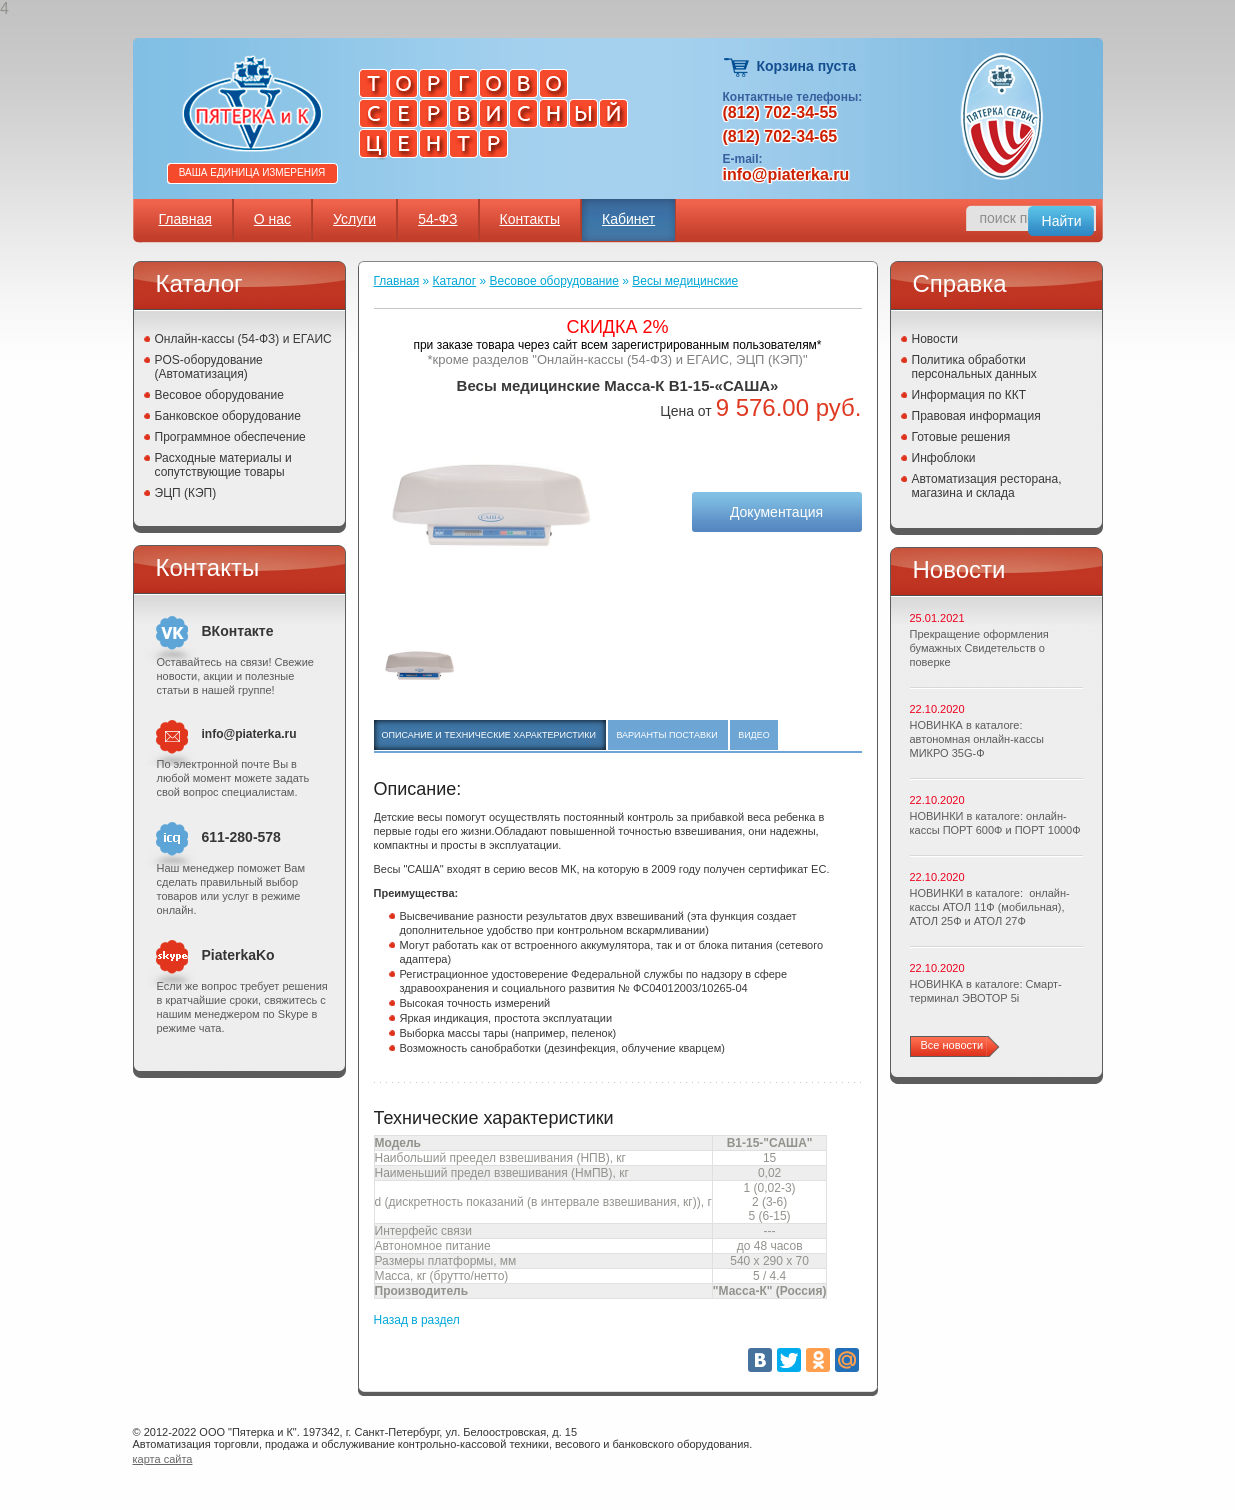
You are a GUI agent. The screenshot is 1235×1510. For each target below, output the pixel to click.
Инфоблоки (944, 458)
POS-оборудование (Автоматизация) (209, 367)
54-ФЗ (437, 219)
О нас (272, 219)
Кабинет (628, 219)
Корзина (737, 67)
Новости (935, 339)
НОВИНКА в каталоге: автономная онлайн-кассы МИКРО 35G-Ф (977, 739)
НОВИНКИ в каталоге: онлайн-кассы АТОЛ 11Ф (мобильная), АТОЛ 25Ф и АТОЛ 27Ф (990, 907)
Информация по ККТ (969, 395)
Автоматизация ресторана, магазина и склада (987, 486)
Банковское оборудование (228, 416)
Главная (185, 219)
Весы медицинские (685, 281)
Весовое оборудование (219, 395)
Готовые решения (961, 437)
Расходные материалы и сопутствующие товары (223, 465)
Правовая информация (976, 416)
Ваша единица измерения (252, 172)
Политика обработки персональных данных (974, 367)
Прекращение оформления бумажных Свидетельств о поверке (979, 648)
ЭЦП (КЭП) (186, 493)
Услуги (354, 219)
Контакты (530, 219)
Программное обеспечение (230, 437)
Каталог (455, 281)
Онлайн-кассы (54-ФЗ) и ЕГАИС (243, 339)
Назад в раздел (417, 1320)
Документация (776, 512)
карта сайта (163, 1459)
